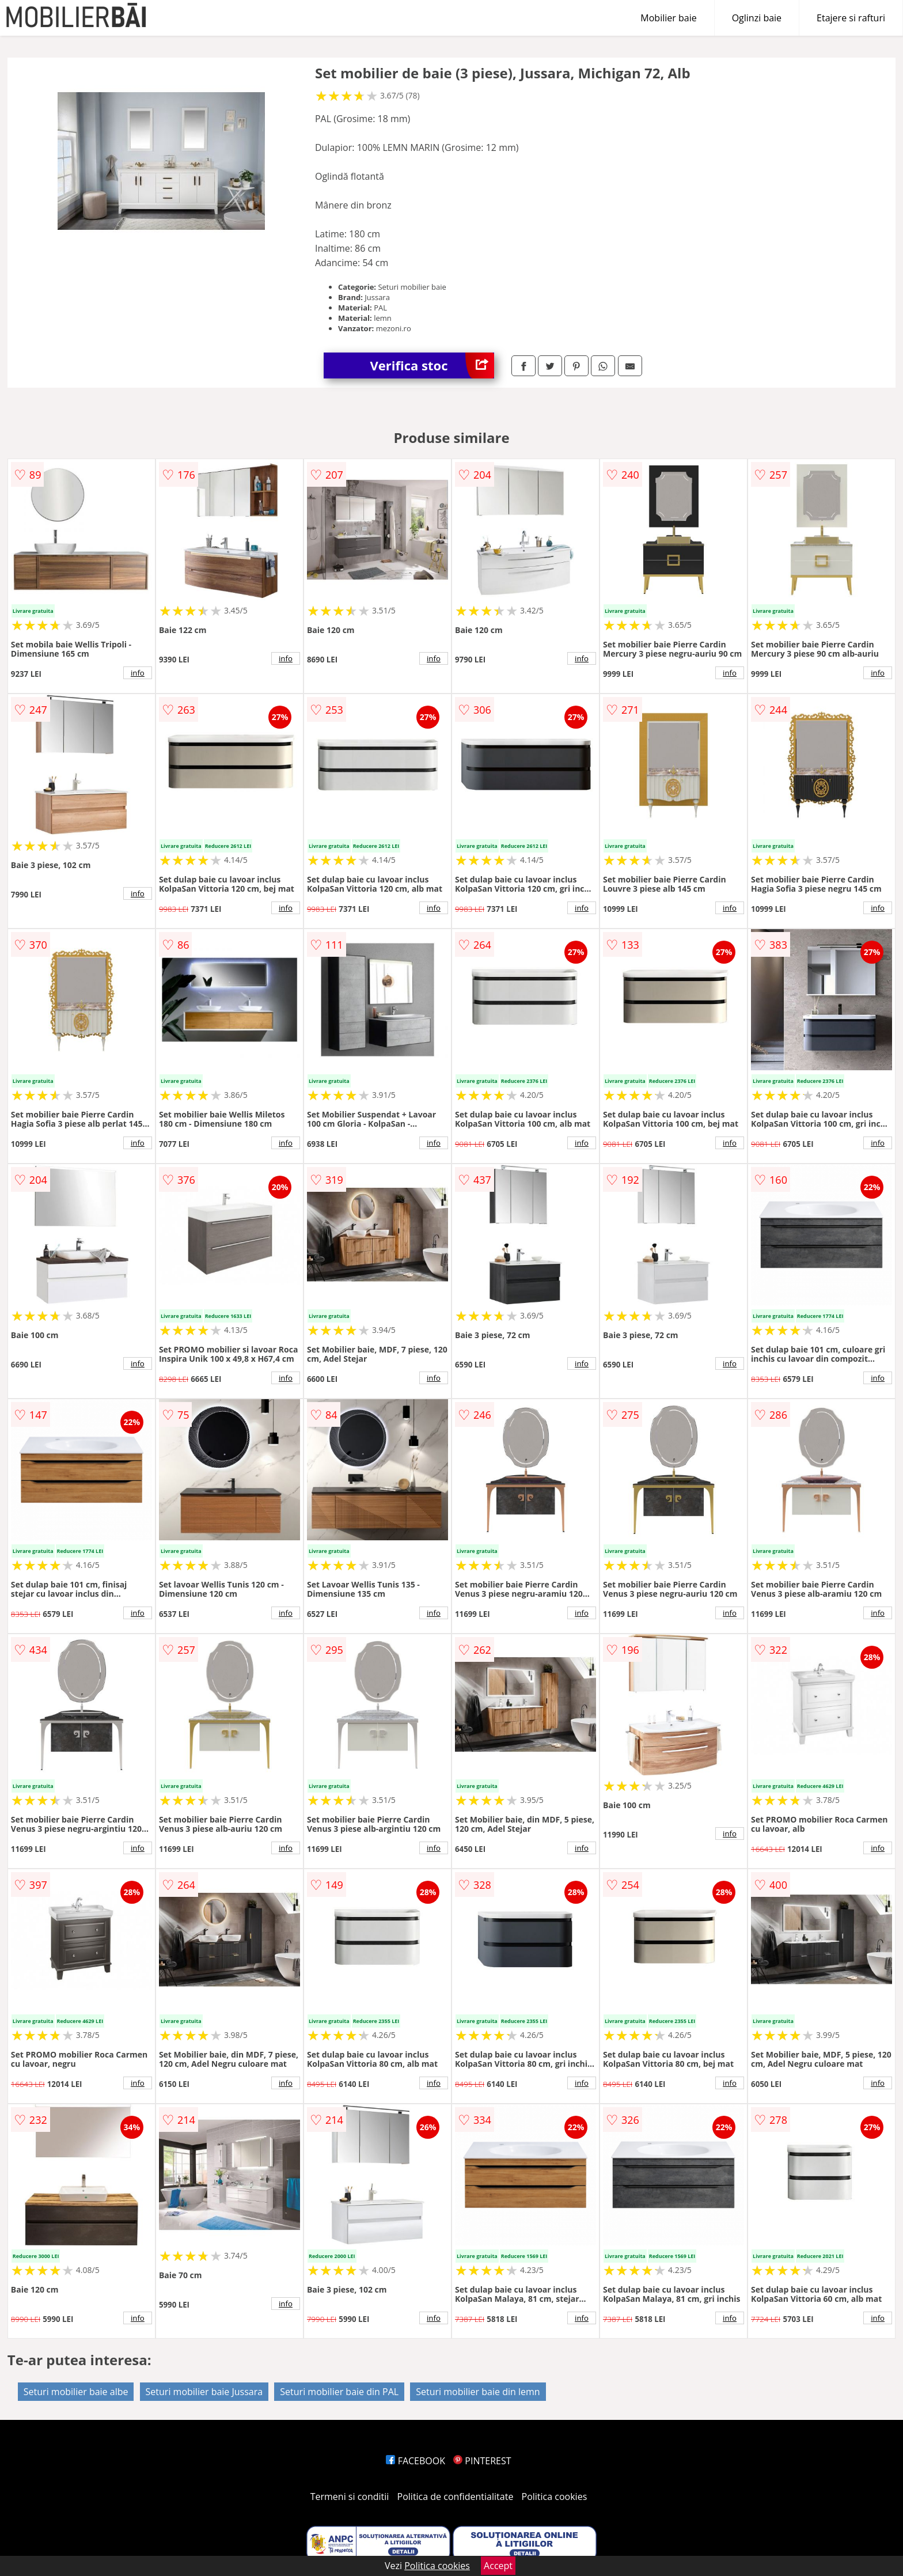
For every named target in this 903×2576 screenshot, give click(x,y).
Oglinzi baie (756, 18)
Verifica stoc (432, 365)
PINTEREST (482, 2460)
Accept (498, 2565)
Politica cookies (554, 2496)
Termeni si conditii (349, 2496)
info (138, 673)
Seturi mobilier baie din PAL (339, 2391)
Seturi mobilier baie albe (76, 2391)
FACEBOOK (415, 2460)
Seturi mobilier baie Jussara (204, 2391)
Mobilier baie (668, 18)
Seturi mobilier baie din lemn (478, 2391)
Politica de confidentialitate (455, 2496)
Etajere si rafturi (851, 18)
